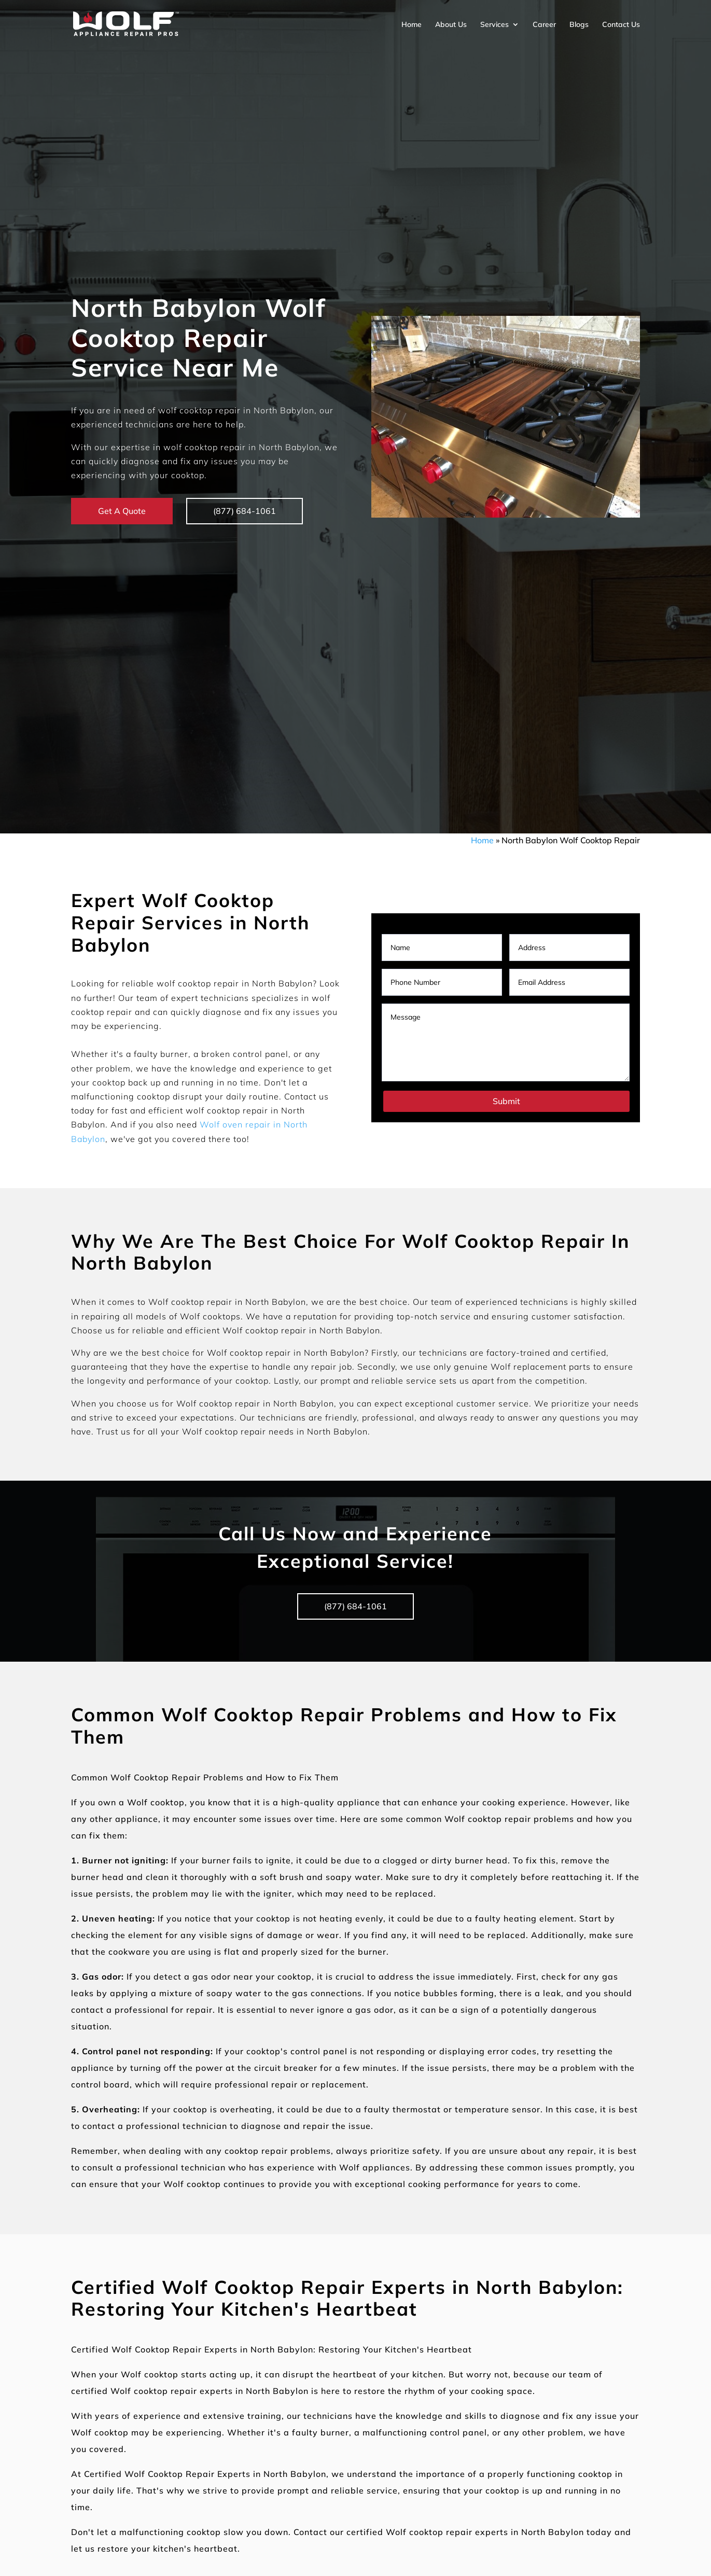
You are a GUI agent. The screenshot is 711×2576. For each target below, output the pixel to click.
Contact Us (621, 24)
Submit (506, 1101)
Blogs (579, 24)
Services (494, 24)
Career (544, 24)
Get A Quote (122, 511)
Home (411, 24)
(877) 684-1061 (244, 511)
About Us (451, 24)
